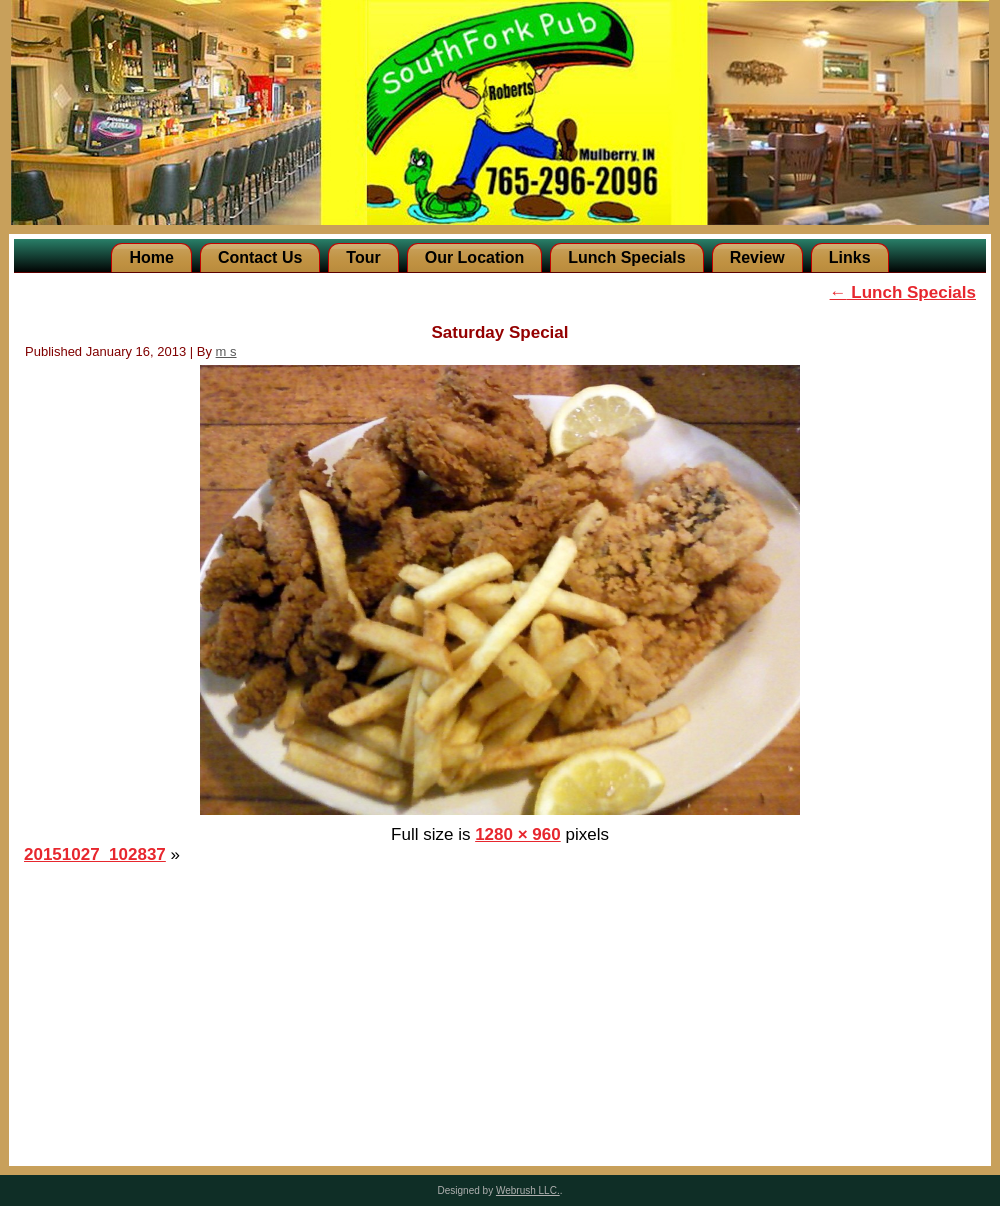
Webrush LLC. (528, 1190)
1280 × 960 (518, 834)
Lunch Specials (626, 257)
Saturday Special (499, 332)
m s (226, 351)
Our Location (475, 257)
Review (757, 257)
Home (151, 257)
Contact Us (260, 257)
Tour (363, 257)
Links (850, 257)
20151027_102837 (95, 854)
